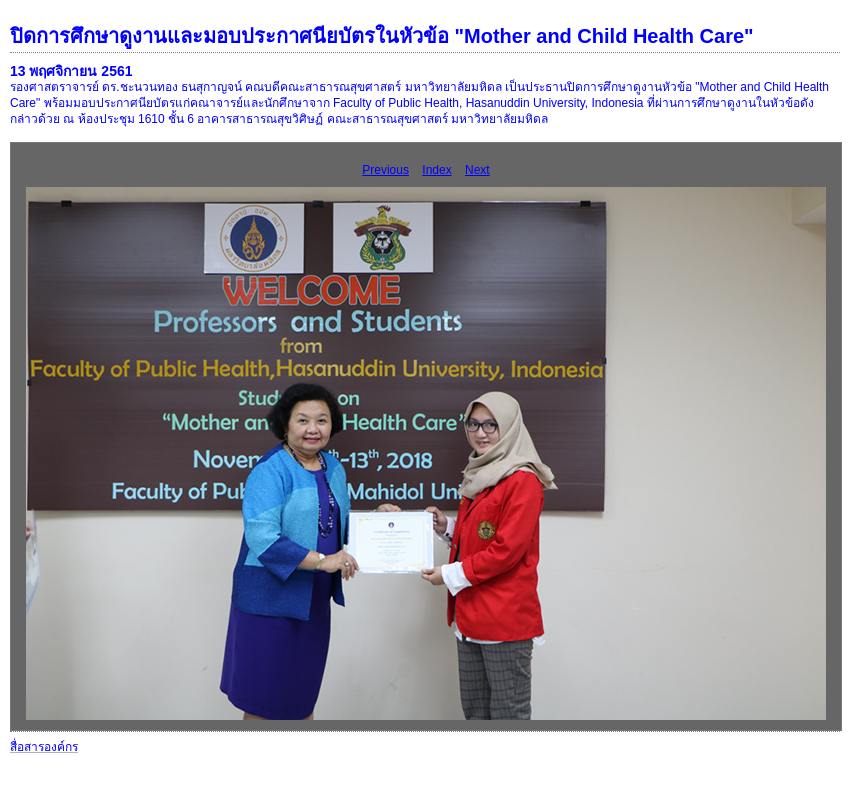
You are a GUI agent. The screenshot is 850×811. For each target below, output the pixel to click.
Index (436, 170)
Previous (385, 170)
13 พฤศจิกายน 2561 (71, 71)
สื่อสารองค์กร (44, 747)
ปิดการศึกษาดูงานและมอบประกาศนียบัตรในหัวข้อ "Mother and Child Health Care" (382, 36)
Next (477, 170)
